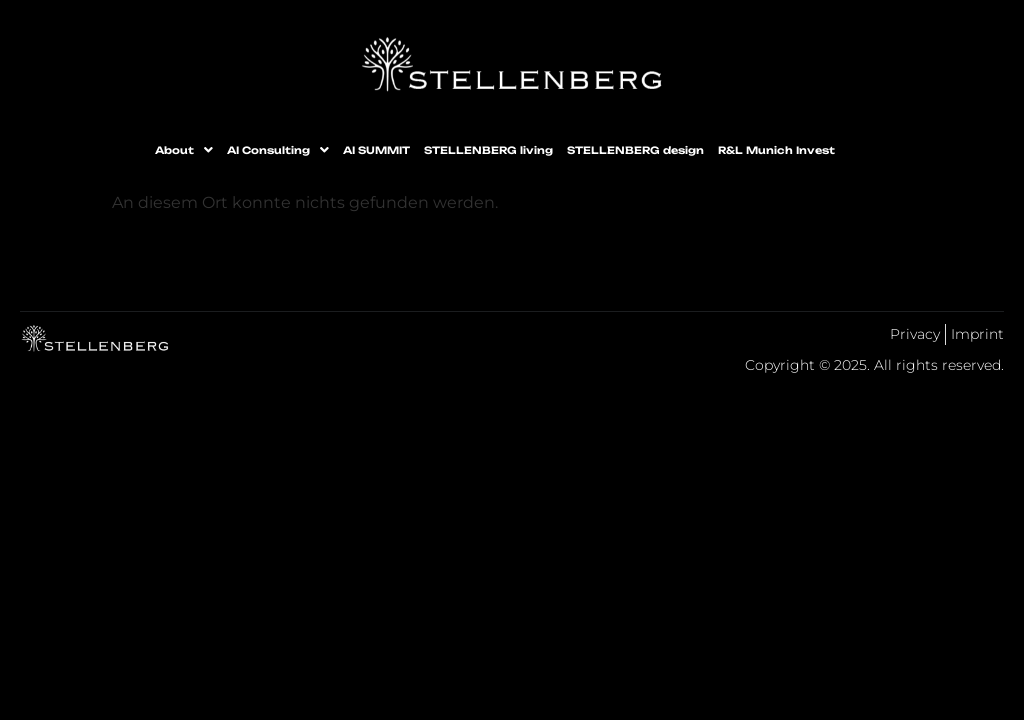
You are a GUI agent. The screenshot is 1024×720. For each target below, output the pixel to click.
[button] (184, 150)
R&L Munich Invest (776, 150)
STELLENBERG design (635, 150)
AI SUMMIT (376, 150)
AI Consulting (278, 150)
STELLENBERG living (488, 150)
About (184, 150)
